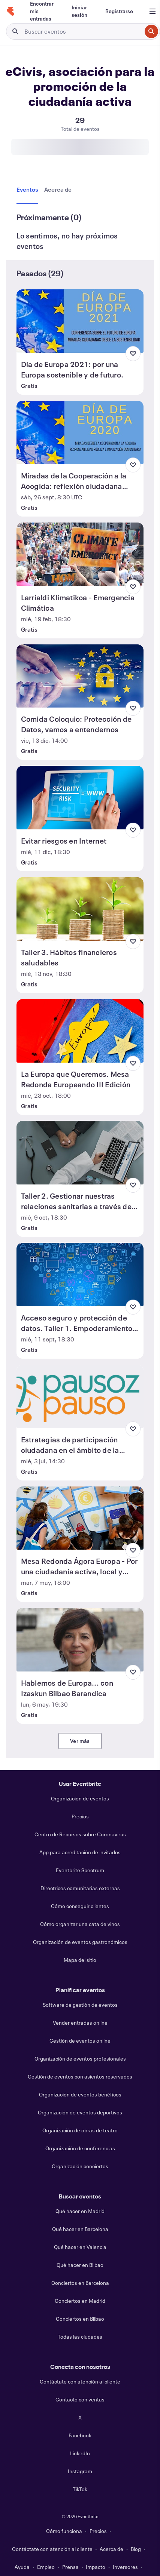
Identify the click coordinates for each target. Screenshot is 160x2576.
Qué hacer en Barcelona (80, 2229)
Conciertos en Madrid (80, 2300)
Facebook (80, 2435)
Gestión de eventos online (80, 2040)
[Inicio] (10, 11)
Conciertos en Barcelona (80, 2282)
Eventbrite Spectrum (80, 1870)
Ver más (80, 1740)
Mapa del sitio (80, 1959)
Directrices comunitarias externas (80, 1888)
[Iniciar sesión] (79, 11)
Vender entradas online (80, 2022)
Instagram (80, 2471)
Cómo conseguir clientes (80, 1906)
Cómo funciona (64, 2531)
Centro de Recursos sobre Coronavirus (80, 1834)
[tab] (28, 190)
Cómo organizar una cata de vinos (80, 1924)
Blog (136, 2548)
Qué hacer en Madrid (80, 2211)
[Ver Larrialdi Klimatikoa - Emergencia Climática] (80, 554)
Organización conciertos (80, 2166)
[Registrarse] (119, 11)
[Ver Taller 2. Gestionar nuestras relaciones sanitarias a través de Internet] (80, 1152)
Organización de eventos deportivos (80, 2112)
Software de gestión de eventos (80, 2004)
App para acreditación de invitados (80, 1852)
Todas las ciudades (80, 2336)
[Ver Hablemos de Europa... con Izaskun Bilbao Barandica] (80, 1639)
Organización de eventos (80, 1798)
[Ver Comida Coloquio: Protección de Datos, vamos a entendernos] (80, 676)
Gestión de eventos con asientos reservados (80, 2076)
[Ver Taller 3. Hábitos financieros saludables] (80, 909)
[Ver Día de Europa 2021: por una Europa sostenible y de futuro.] (80, 321)
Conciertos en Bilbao (80, 2318)
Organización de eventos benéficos (80, 2094)
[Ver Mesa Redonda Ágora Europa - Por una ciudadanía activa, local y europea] (80, 1518)
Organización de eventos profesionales (80, 2058)
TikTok (80, 2489)
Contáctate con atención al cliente (80, 2381)
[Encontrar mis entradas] (42, 11)
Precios (80, 1816)
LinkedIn (80, 2453)
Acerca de (111, 2548)
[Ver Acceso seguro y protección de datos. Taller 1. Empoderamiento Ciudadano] (80, 1274)
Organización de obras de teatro (80, 2130)
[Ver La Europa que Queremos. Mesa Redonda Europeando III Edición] (80, 1031)
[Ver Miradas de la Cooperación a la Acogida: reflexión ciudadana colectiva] (80, 432)
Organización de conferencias (80, 2148)
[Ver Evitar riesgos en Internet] (80, 797)
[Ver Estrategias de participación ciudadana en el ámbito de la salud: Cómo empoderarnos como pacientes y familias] (80, 1396)
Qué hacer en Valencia (80, 2246)
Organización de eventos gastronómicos (80, 1941)
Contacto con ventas (80, 2399)
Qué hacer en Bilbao (80, 2264)
